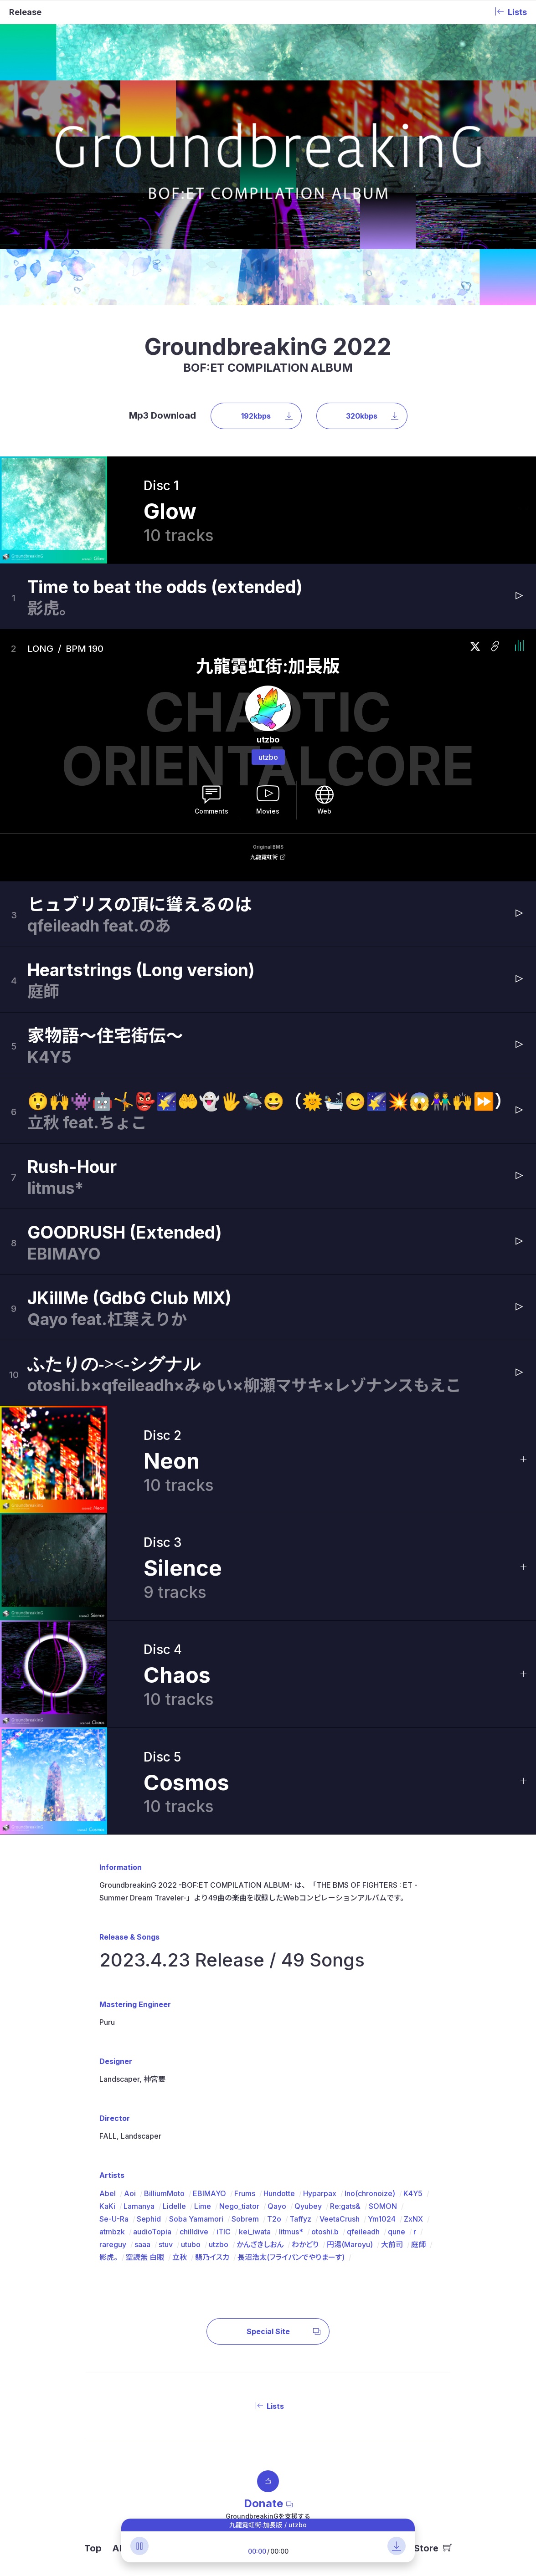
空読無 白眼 (145, 2257)
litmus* (291, 2231)
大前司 (392, 2244)
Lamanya (139, 2206)
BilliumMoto (164, 2193)
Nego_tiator (239, 2206)
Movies (267, 811)
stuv (166, 2244)
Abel (107, 2193)
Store (433, 2548)
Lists (268, 2406)
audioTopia (152, 2231)
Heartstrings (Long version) (141, 970)
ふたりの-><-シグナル (114, 1363)
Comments (211, 811)
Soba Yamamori (196, 2218)
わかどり (305, 2244)
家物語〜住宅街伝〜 (105, 1035)
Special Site (284, 2331)
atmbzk (112, 2231)
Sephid (149, 2218)
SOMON (383, 2206)
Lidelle (174, 2206)
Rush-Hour (72, 1167)
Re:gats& (345, 2206)
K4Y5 (413, 2193)
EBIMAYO (209, 2193)
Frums (244, 2193)
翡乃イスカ (212, 2257)
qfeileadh (363, 2231)
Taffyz (300, 2218)
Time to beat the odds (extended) (165, 587)
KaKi (107, 2206)
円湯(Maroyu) (350, 2244)
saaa (142, 2244)
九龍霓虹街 (264, 857)
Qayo (277, 2206)
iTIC (223, 2231)
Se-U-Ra (114, 2218)
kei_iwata (255, 2231)
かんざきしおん (260, 2244)
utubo (191, 2244)
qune (396, 2231)
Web (324, 811)
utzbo (268, 757)
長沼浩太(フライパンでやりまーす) (291, 2257)
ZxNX (413, 2218)
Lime (202, 2206)
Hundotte (279, 2193)
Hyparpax (319, 2193)
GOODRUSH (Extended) (124, 1232)
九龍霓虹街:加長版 (268, 666)
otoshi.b (325, 2231)
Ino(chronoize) (370, 2193)
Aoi (130, 2193)
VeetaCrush (340, 2218)
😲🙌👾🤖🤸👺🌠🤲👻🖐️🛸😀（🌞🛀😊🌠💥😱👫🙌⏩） (269, 1101)
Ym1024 (382, 2218)
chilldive (194, 2231)
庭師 (418, 2244)
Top (93, 2548)
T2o (274, 2218)
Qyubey (308, 2206)
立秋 (179, 2257)
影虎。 (108, 2257)
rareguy (112, 2244)
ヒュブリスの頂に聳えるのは (139, 904)
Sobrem (245, 2218)
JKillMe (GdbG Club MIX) (129, 1298)
